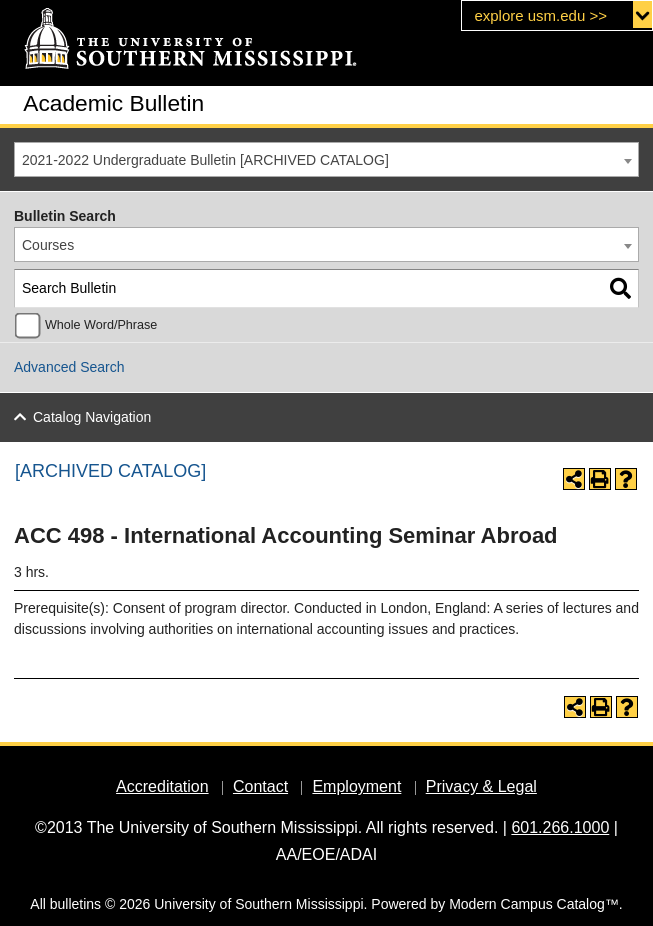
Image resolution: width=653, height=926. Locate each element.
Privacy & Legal (481, 786)
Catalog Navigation (92, 417)
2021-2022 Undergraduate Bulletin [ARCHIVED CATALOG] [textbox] (205, 160)
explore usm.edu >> (540, 15)
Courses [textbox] (48, 245)
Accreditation (162, 786)
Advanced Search (69, 367)
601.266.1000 (560, 827)
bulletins (75, 904)
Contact (260, 786)
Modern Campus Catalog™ (534, 904)
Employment (356, 786)
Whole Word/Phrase (101, 325)
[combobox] (326, 159)
